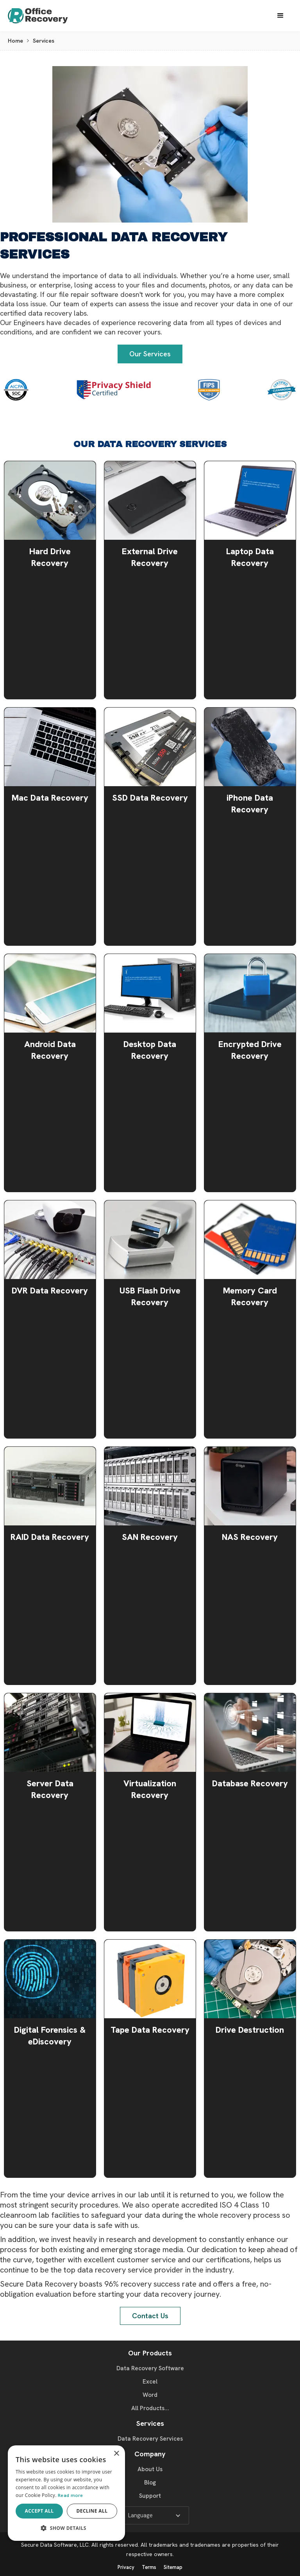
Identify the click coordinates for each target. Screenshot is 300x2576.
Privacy (126, 2567)
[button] (280, 15)
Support (150, 2496)
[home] (45, 16)
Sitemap (173, 2567)
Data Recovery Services (150, 2439)
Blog (150, 2482)
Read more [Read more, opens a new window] (70, 2495)
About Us (150, 2469)
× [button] (116, 2454)
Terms (149, 2567)
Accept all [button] (39, 2511)
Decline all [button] (92, 2511)
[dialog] (66, 2493)
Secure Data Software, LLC (55, 2544)
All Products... (150, 2408)
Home (15, 40)
